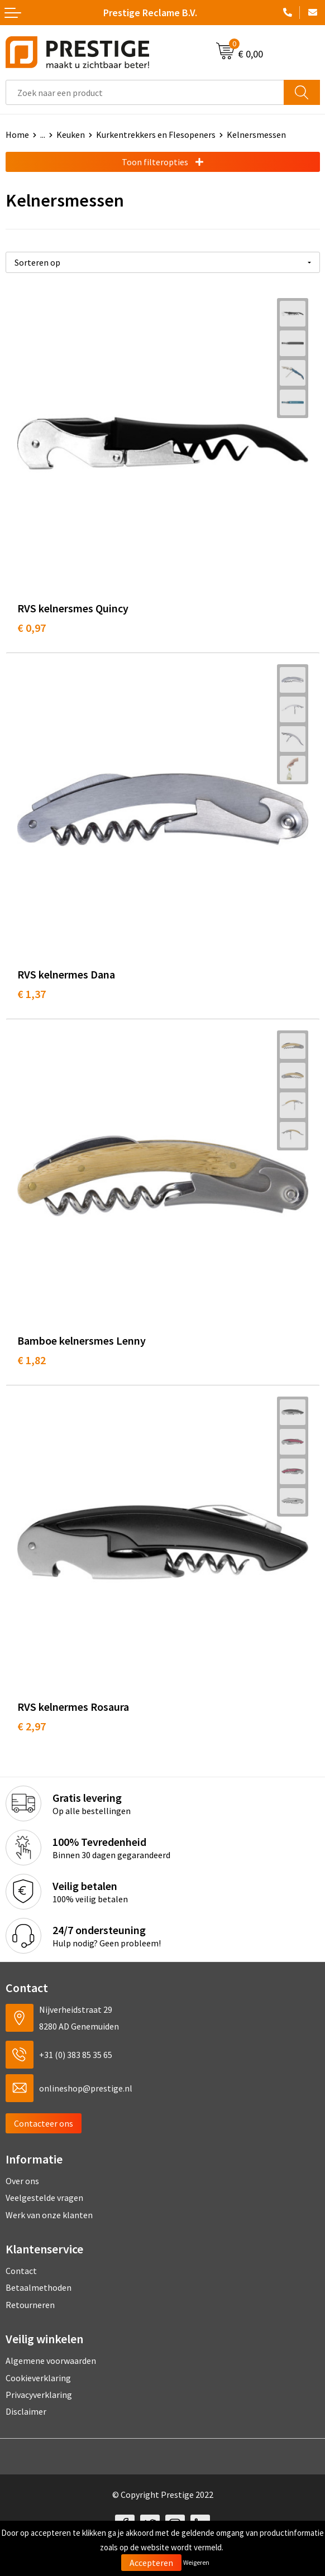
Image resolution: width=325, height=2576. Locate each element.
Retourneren (30, 2304)
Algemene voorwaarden (51, 2360)
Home (17, 134)
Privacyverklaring (39, 2394)
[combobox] (145, 92)
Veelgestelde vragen (44, 2197)
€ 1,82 (31, 1360)
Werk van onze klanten (49, 2214)
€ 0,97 (31, 628)
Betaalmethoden (38, 2287)
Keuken (70, 134)
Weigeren (196, 2562)
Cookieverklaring (38, 2377)
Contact (21, 2270)
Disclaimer (26, 2411)
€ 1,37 (31, 994)
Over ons (22, 2180)
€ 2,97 (31, 1726)
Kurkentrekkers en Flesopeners (156, 134)
